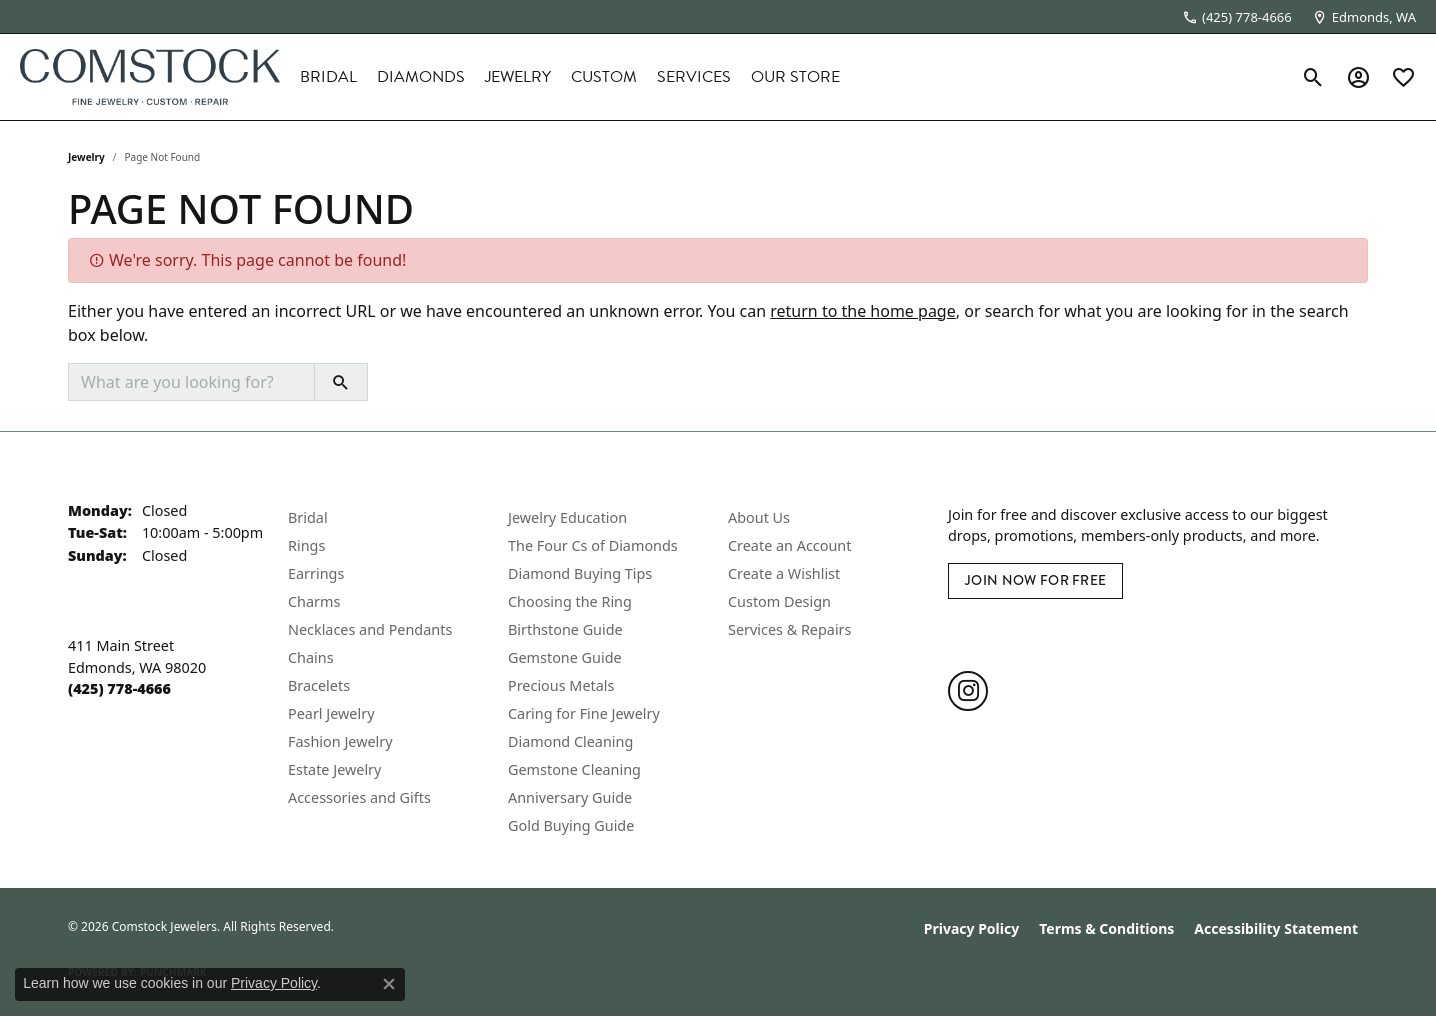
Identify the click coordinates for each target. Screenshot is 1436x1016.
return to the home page (863, 311)
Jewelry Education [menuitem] (567, 517)
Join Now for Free (1035, 580)
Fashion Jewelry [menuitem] (340, 741)
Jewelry (518, 77)
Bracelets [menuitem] (319, 685)
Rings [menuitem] (306, 545)
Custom (604, 77)
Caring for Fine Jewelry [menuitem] (584, 713)
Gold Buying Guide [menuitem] (571, 825)
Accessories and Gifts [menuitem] (359, 797)
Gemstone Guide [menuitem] (565, 657)
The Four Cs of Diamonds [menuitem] (593, 545)
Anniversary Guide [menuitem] (570, 797)
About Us (759, 517)
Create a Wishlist (784, 573)
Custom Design (779, 601)
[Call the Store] (119, 688)
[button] (1313, 77)
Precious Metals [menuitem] (561, 685)
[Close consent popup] (389, 984)
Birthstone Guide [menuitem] (565, 629)
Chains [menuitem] (311, 657)
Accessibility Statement (1276, 928)
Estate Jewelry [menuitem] (334, 769)
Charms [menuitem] (314, 601)
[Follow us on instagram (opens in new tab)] (968, 691)
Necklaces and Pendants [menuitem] (370, 629)
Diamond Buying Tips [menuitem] (580, 573)
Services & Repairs (789, 629)
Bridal (328, 77)
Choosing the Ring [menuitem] (570, 601)
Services (694, 77)
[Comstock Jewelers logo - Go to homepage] (150, 77)
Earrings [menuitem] (316, 573)
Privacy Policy (971, 928)
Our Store (795, 77)
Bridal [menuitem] (308, 517)
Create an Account (789, 545)
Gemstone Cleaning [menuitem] (574, 769)
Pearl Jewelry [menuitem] (331, 713)
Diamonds (421, 77)
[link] (1237, 17)
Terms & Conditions (1106, 928)
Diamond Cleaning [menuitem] (570, 741)
